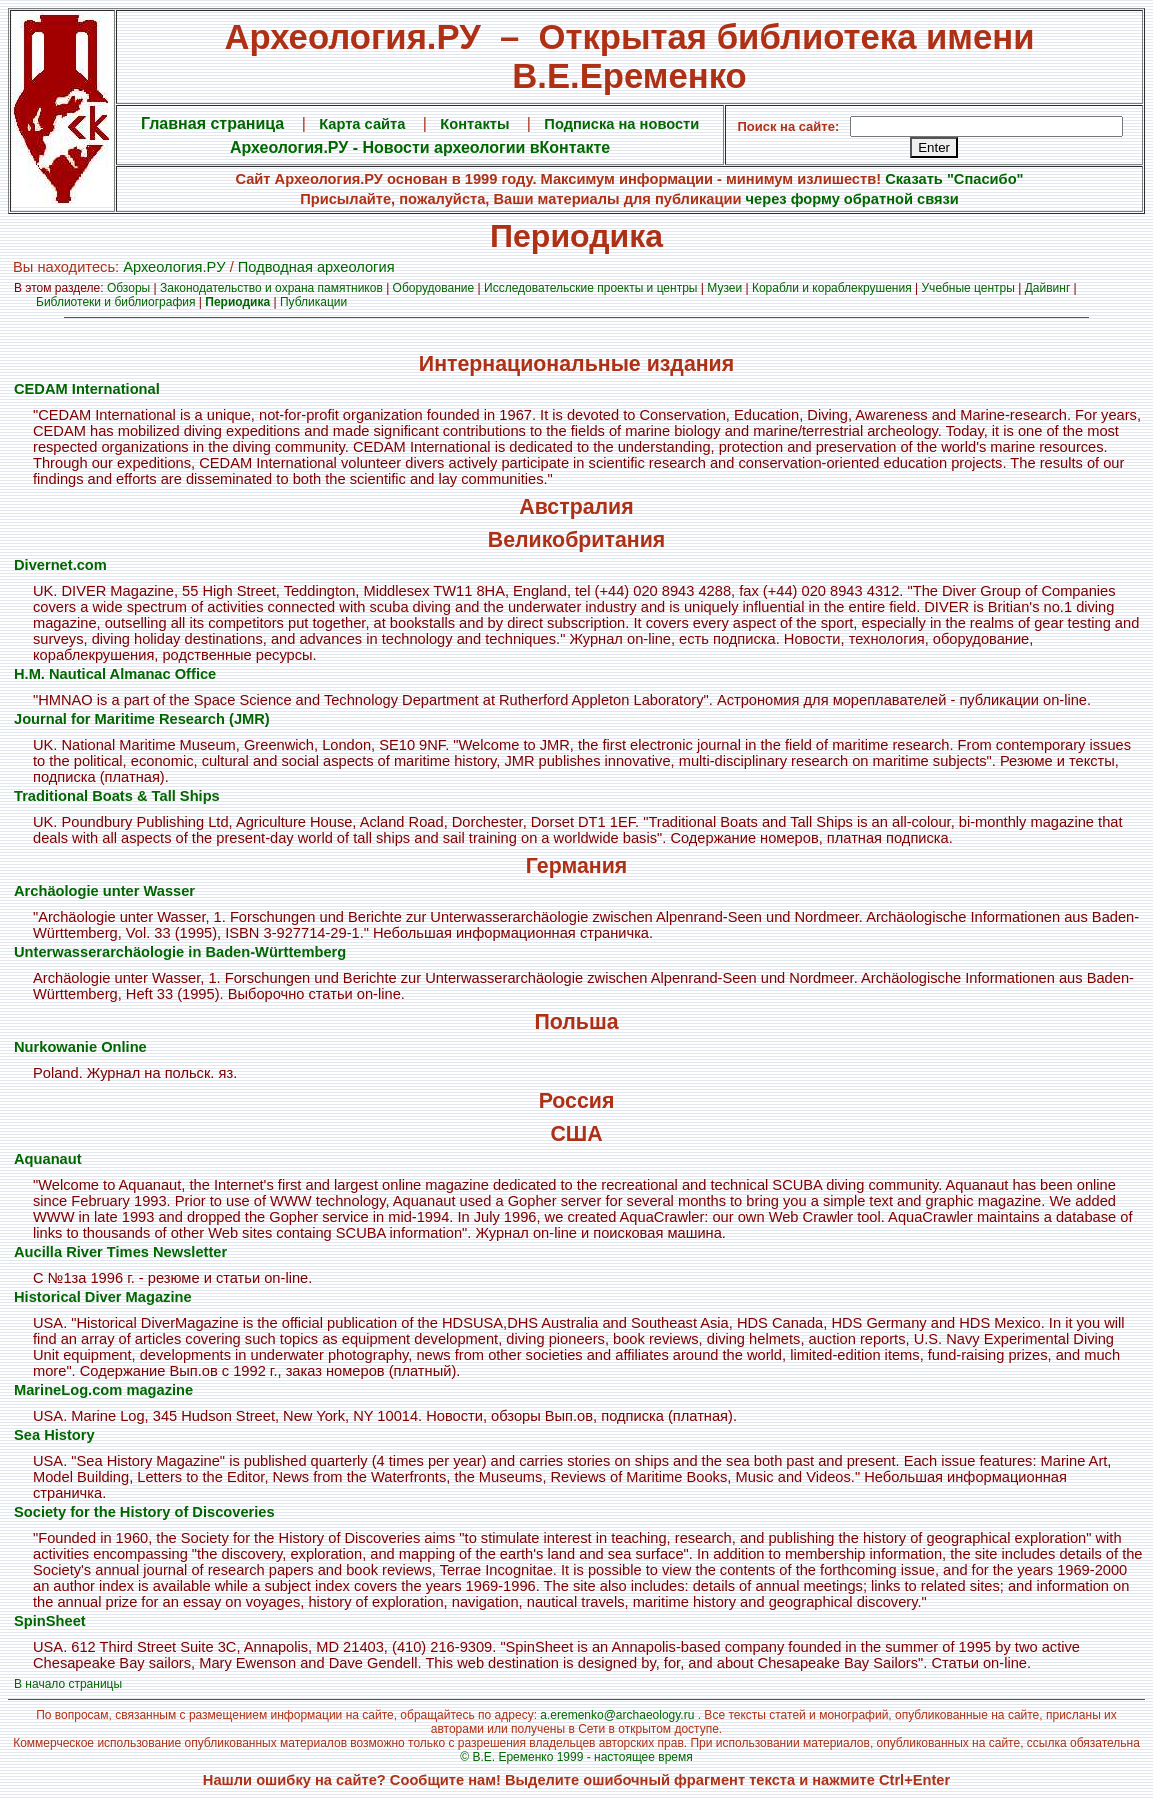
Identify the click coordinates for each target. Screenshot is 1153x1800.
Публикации (313, 302)
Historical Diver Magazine (103, 1297)
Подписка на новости (621, 124)
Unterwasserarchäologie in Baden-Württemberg (180, 952)
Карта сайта (362, 124)
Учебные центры (968, 288)
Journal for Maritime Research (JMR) (142, 719)
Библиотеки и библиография (115, 302)
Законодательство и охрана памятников (271, 288)
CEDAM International (87, 389)
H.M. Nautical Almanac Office (115, 674)
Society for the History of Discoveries (144, 1512)
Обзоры (128, 288)
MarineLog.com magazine (103, 1390)
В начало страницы (68, 1684)
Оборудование (434, 288)
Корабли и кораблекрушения (832, 288)
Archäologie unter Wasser (104, 891)
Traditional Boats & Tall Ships (117, 796)
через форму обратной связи (852, 199)
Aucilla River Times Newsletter (120, 1252)
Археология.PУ (174, 267)
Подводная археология (316, 267)
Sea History (54, 1435)
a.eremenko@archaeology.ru (617, 1715)
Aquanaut (48, 1159)
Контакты (474, 124)
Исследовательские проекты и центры (590, 288)
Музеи (724, 288)
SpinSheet (50, 1621)
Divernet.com (60, 565)
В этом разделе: (60, 288)
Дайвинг (1048, 288)
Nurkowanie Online (80, 1047)
